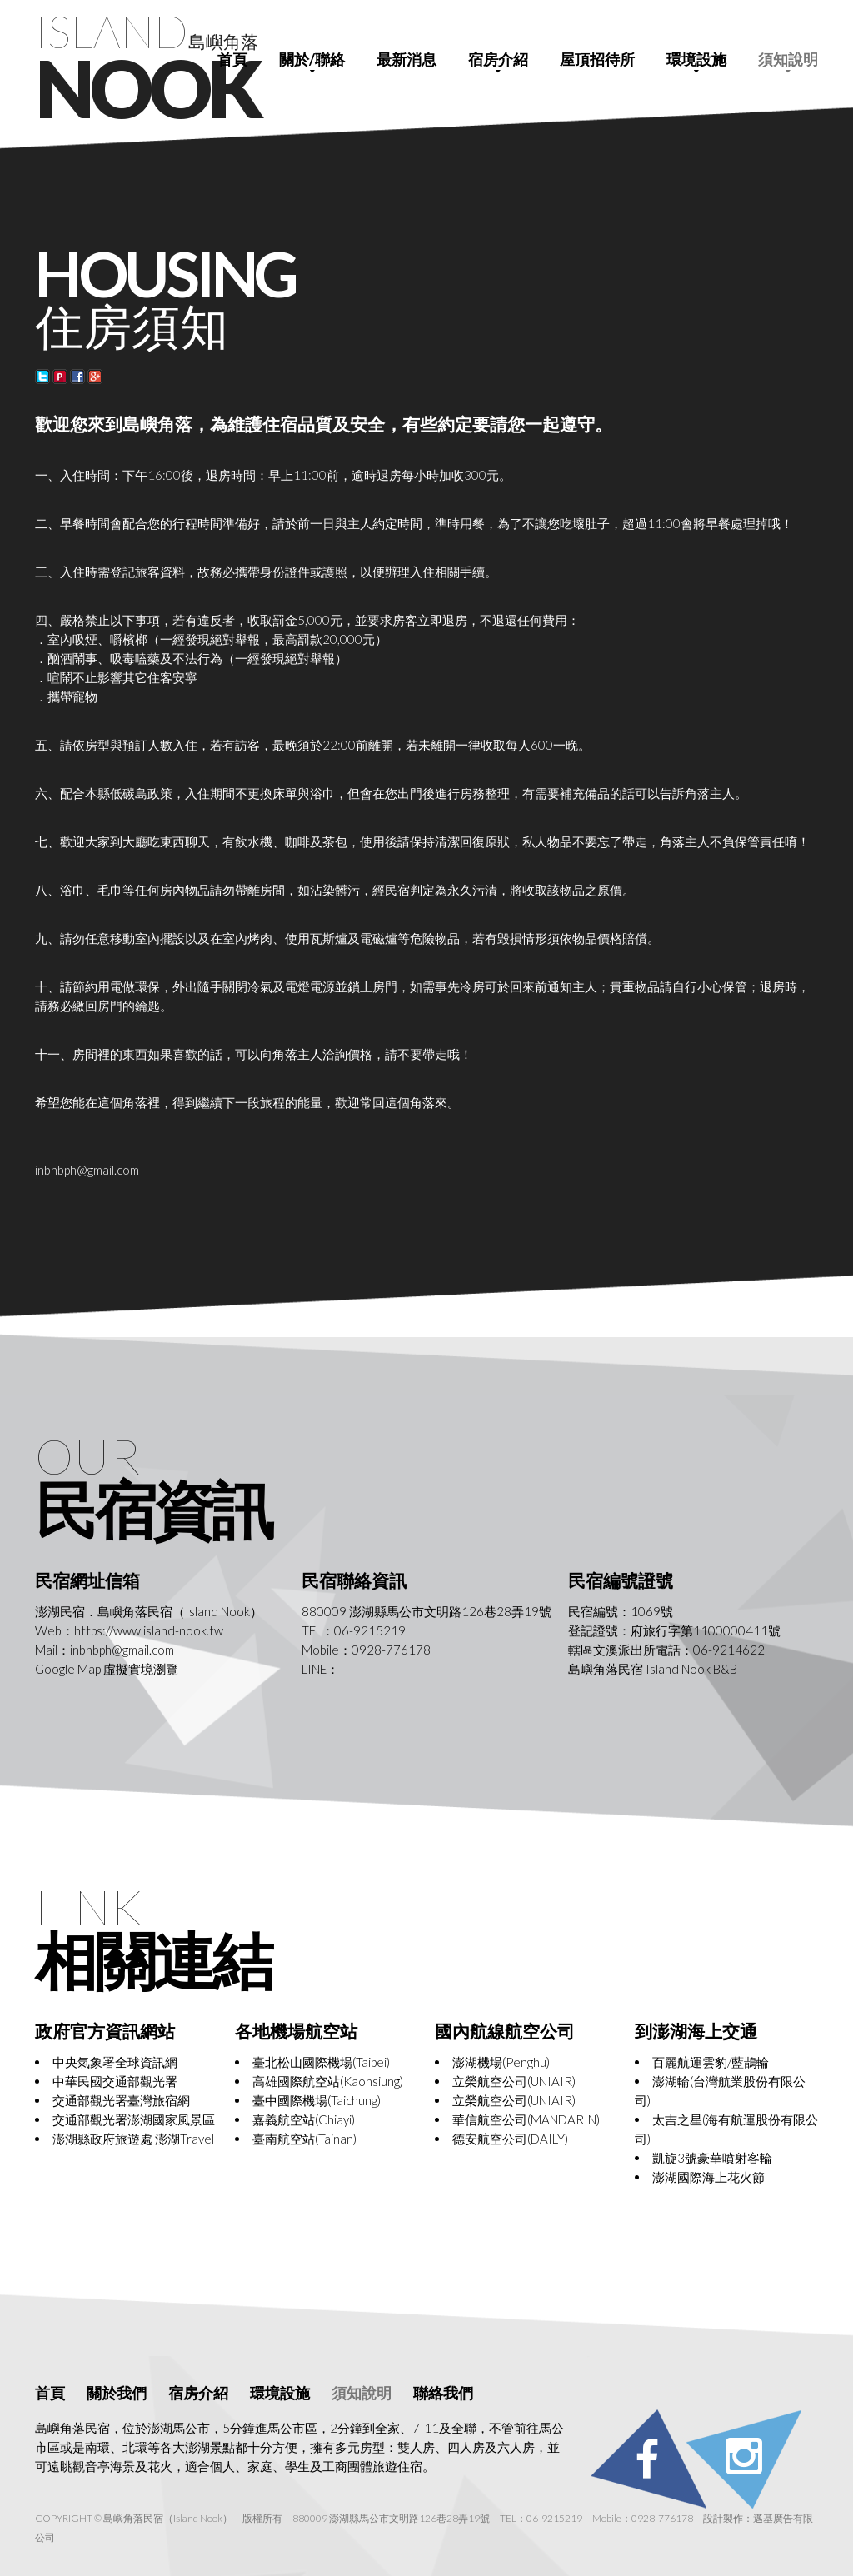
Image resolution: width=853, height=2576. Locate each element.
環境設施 (696, 59)
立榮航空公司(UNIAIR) (514, 2081)
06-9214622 (729, 1649)
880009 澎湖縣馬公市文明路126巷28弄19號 (426, 1611)
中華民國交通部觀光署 (114, 2081)
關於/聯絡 (312, 59)
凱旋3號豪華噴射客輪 (712, 2157)
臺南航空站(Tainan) (304, 2138)
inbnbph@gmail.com (87, 1169)
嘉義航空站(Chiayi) (303, 2119)
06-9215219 (370, 1630)
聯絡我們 (443, 2393)
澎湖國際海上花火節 (708, 2176)
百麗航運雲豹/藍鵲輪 (710, 2061)
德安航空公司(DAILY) (510, 2138)
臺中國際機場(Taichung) (316, 2100)
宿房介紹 (498, 59)
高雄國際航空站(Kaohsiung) (327, 2081)
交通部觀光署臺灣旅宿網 (121, 2100)
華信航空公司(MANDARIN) (526, 2119)
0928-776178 (391, 1649)
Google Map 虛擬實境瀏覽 (106, 1668)
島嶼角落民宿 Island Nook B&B (652, 1668)
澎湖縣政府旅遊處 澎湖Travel (133, 2138)
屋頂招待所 (597, 59)
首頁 (232, 59)
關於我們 (117, 2393)
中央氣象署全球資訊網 (114, 2061)
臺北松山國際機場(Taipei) (321, 2061)
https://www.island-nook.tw (148, 1630)
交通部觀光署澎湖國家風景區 (133, 2119)
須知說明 (788, 59)
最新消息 (406, 59)
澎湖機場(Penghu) (501, 2061)
